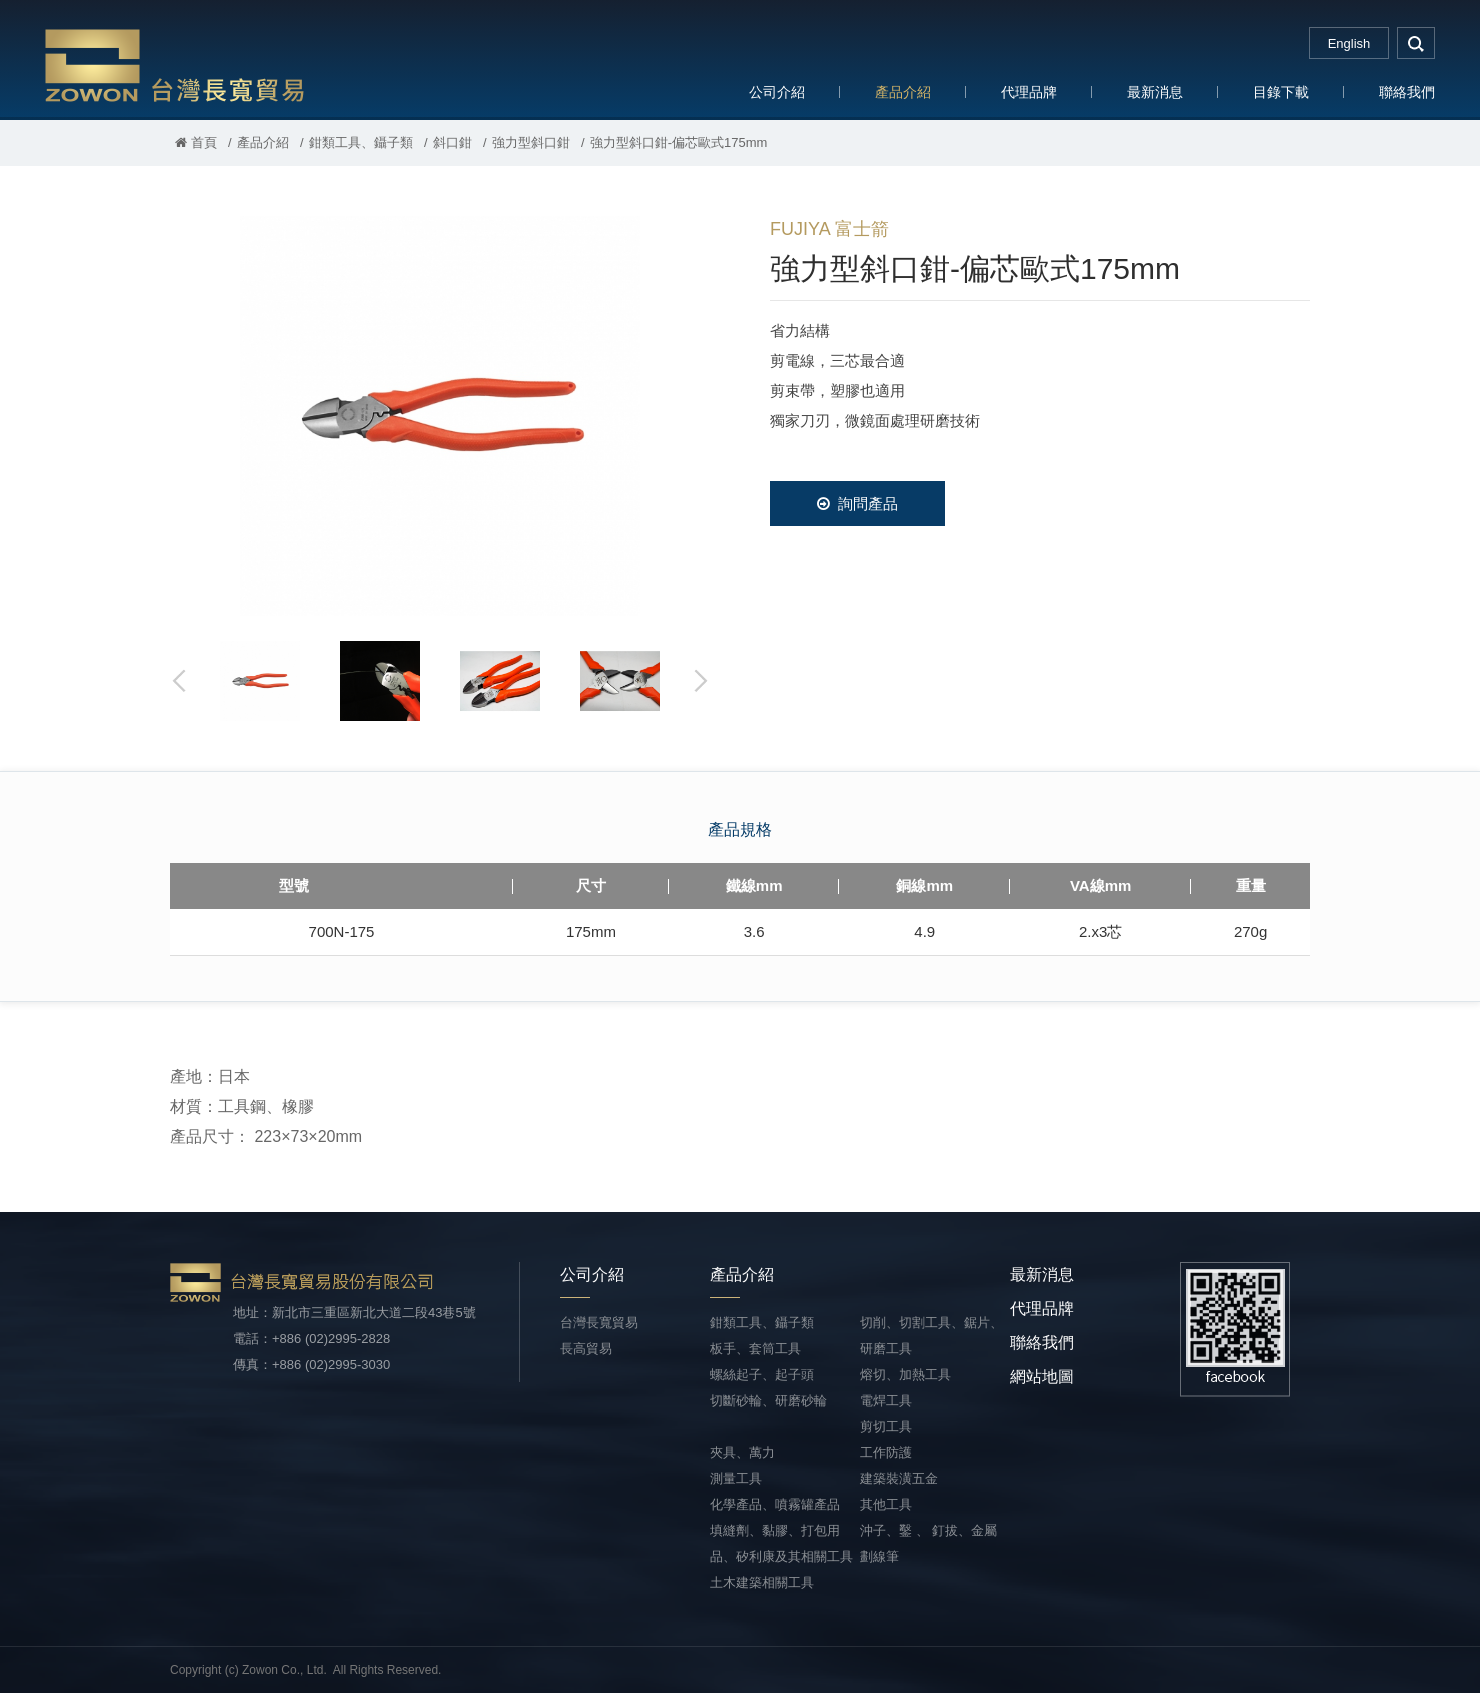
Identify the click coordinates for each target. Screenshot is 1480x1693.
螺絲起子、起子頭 (762, 1374)
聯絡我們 (1407, 92)
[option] (440, 416)
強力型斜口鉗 (531, 142)
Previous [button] (180, 681)
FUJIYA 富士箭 (829, 229)
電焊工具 (886, 1400)
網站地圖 (1042, 1376)
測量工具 (736, 1478)
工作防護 (886, 1452)
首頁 (196, 142)
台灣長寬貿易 (175, 64)
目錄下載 (1281, 92)
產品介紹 (903, 92)
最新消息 (1155, 92)
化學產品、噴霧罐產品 (775, 1504)
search (1416, 43)
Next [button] (700, 681)
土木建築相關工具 (762, 1582)
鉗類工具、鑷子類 (361, 142)
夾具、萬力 (742, 1452)
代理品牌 (1029, 92)
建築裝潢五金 (899, 1478)
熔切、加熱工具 (905, 1374)
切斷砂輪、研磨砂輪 (768, 1400)
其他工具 (886, 1504)
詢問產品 (857, 503)
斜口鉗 (452, 142)
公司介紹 (777, 92)
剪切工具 (886, 1426)
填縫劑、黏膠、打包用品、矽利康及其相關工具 (781, 1543)
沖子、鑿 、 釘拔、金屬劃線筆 (928, 1543)
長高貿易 (586, 1348)
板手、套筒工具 (755, 1348)
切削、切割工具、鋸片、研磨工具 (931, 1335)
